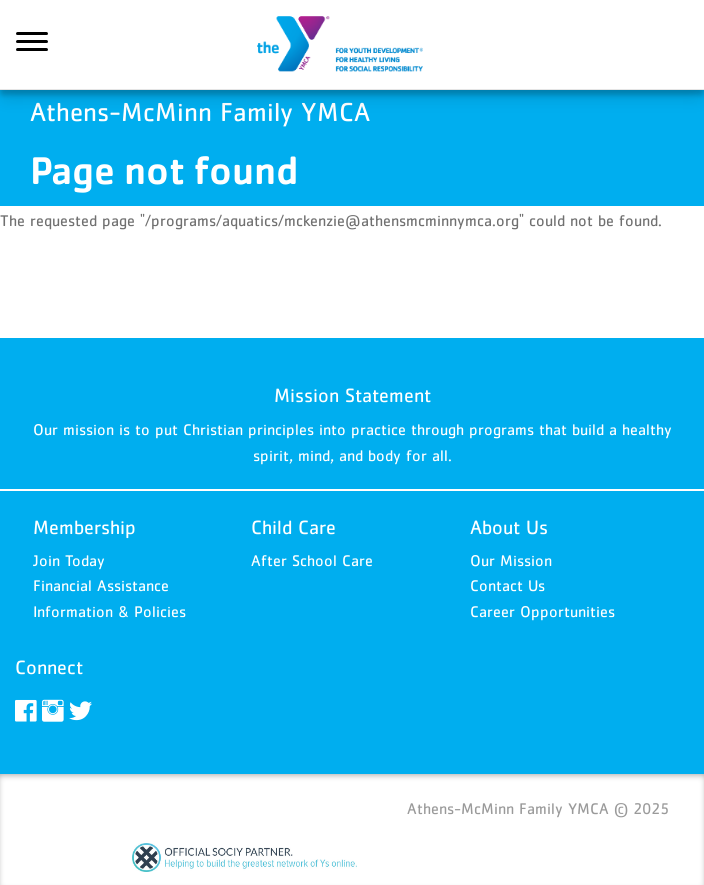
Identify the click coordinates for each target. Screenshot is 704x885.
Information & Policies (109, 611)
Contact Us (507, 585)
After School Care (312, 560)
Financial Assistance (101, 585)
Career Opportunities (542, 611)
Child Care (293, 527)
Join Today (69, 560)
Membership (84, 527)
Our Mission (511, 560)
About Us (509, 527)
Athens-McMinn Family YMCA (352, 45)
